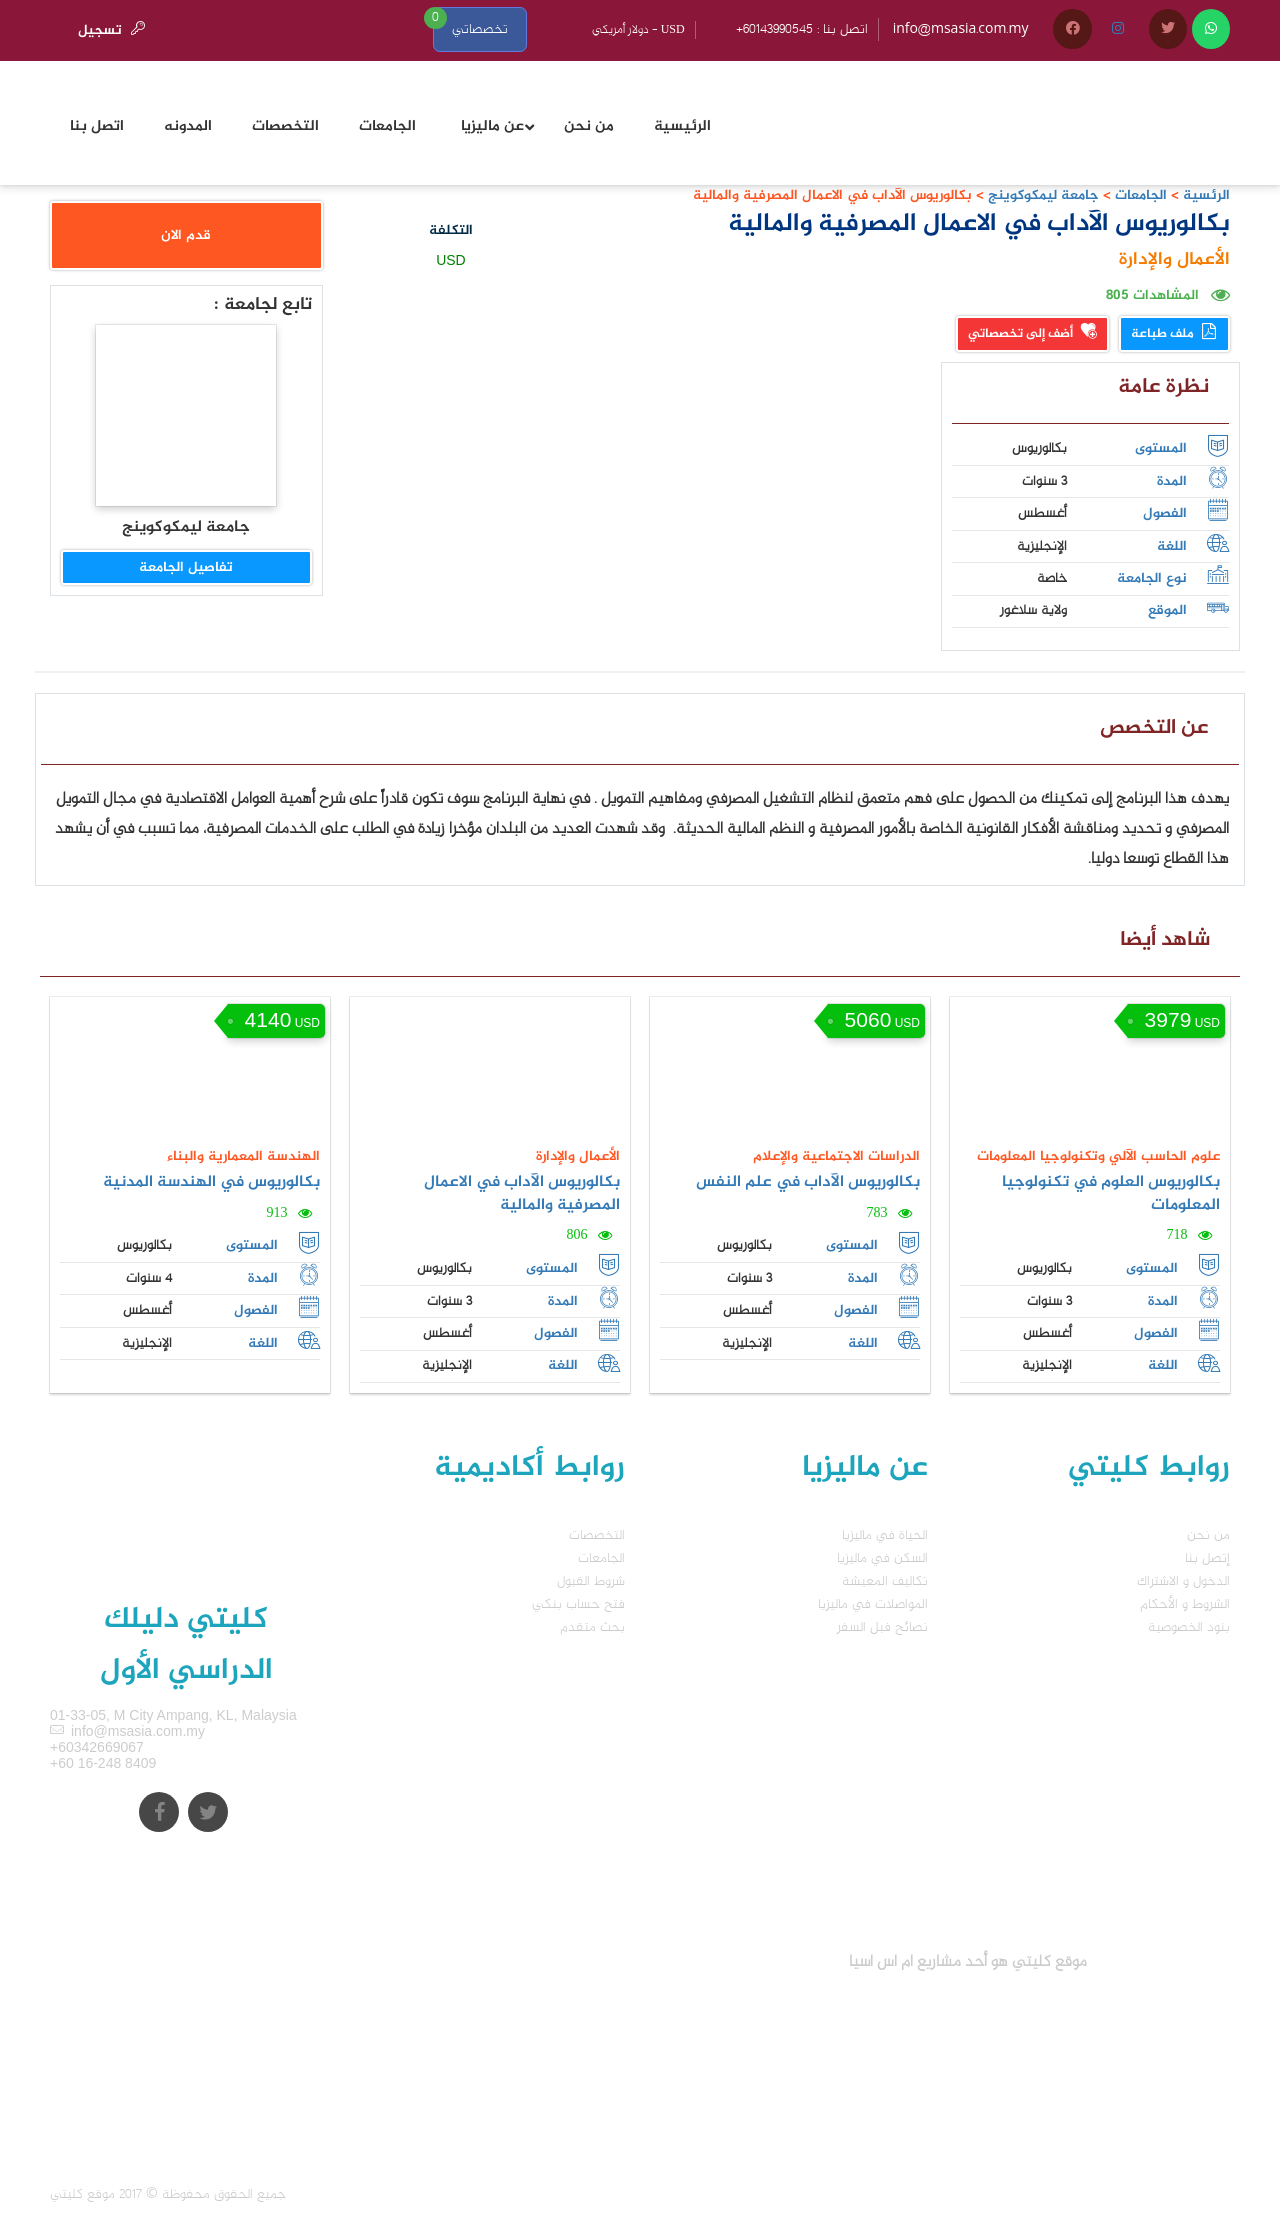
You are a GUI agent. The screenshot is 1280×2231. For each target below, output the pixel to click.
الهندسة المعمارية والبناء (243, 1156)
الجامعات (1141, 195)
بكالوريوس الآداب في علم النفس (808, 1182)
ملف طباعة (1174, 334)
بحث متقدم (592, 1627)
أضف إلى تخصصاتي (1032, 334)
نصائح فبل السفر (882, 1627)
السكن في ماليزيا (882, 1558)
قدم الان (186, 235)
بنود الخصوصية (1189, 1627)
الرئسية (1206, 195)
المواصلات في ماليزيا (873, 1604)
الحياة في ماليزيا (885, 1535)
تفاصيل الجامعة (186, 567)
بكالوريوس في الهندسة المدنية (211, 1182)
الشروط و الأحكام (1185, 1604)
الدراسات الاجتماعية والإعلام (836, 1156)
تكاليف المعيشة (885, 1581)
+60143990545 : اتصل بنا (802, 29)
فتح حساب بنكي (578, 1604)
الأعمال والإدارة (1174, 260)
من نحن (1208, 1535)
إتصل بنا (1207, 1558)
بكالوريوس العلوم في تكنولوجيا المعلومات (1111, 1194)
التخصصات (597, 1535)
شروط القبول (591, 1581)
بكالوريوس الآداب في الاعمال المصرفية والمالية (522, 1194)
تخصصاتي (480, 29)
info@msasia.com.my (961, 29)
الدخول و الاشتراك (1183, 1581)
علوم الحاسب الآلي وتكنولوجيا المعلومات (1098, 1156)
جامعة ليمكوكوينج (1041, 195)
